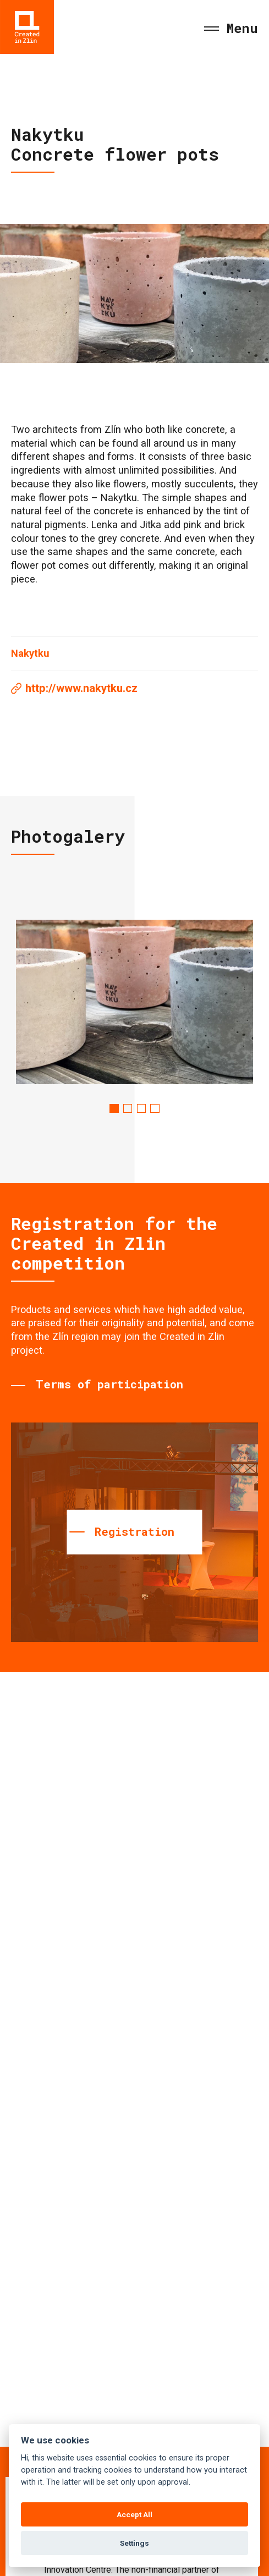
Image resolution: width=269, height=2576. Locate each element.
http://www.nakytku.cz (81, 688)
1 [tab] (113, 1108)
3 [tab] (141, 1108)
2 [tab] (127, 1108)
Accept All (134, 2514)
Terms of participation (109, 1384)
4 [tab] (154, 1108)
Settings (134, 2543)
